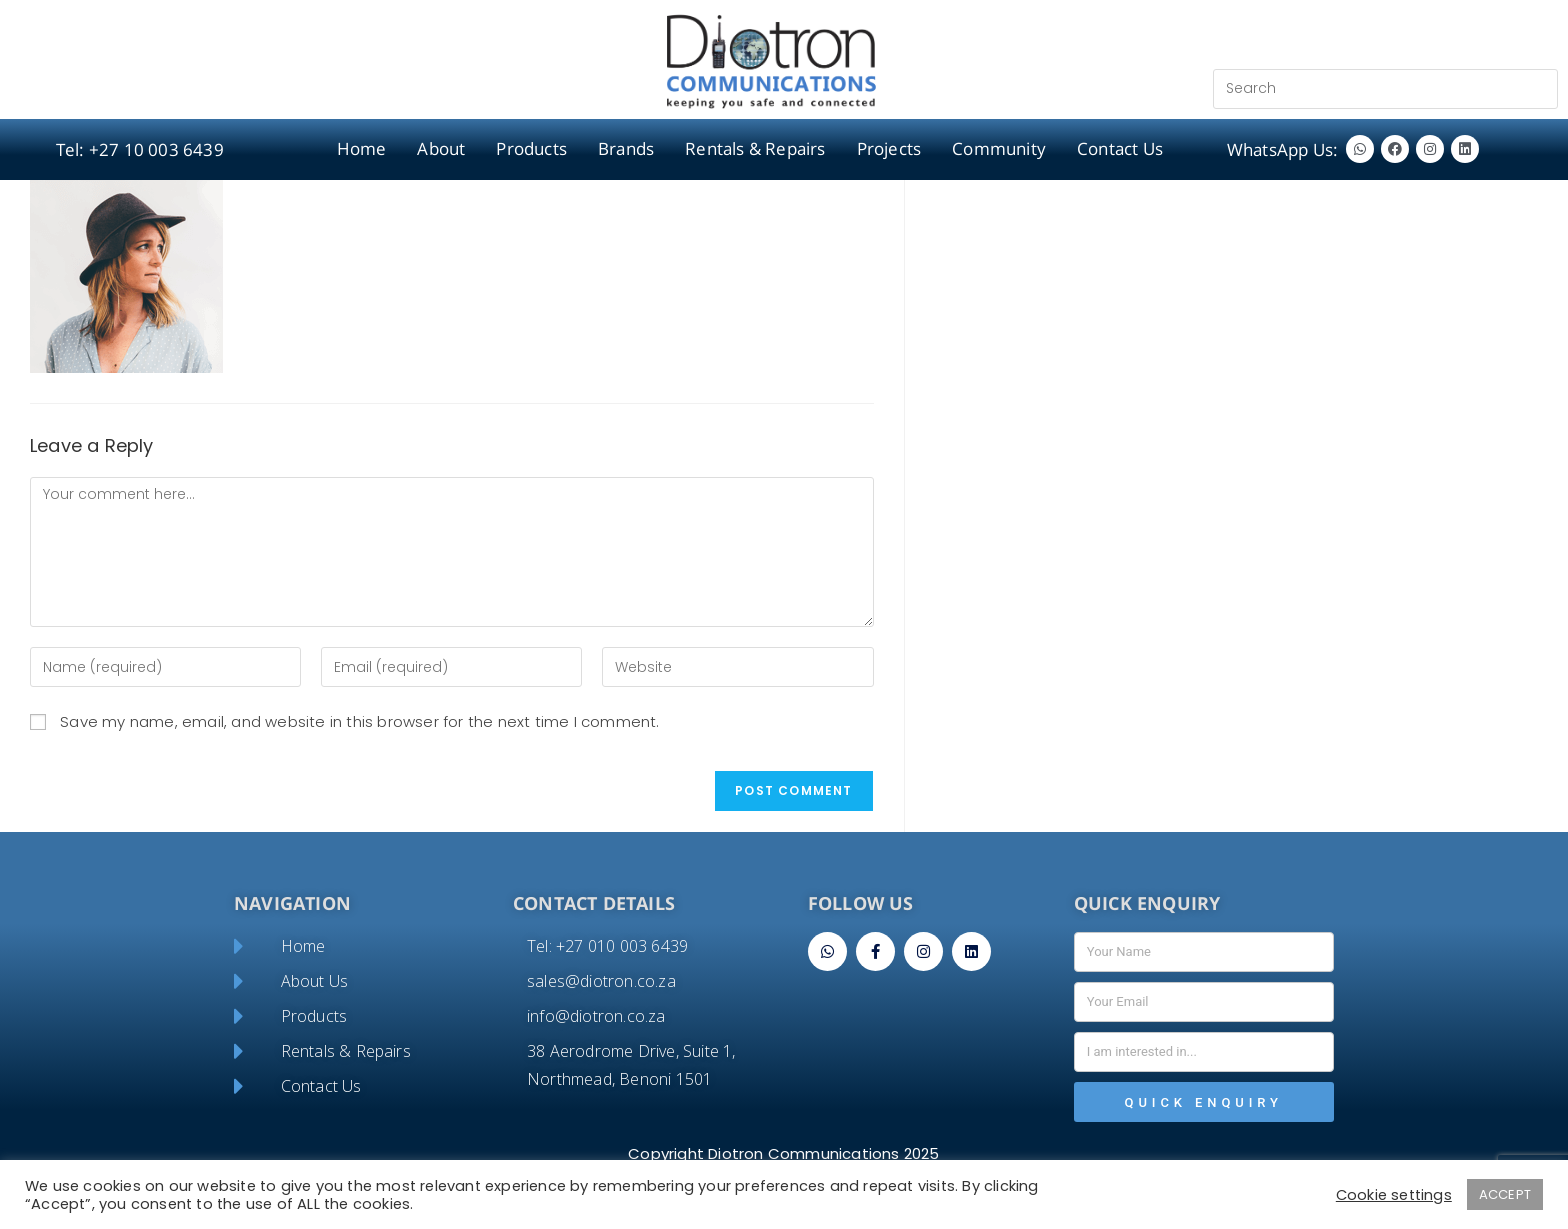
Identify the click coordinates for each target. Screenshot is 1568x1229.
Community (999, 148)
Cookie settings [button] (1394, 1195)
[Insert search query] (1385, 89)
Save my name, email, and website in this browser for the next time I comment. (359, 721)
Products (531, 148)
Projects (889, 148)
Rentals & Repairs (755, 148)
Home (362, 148)
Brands (626, 148)
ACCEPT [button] (1505, 1194)
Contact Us (1120, 148)
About (441, 148)
